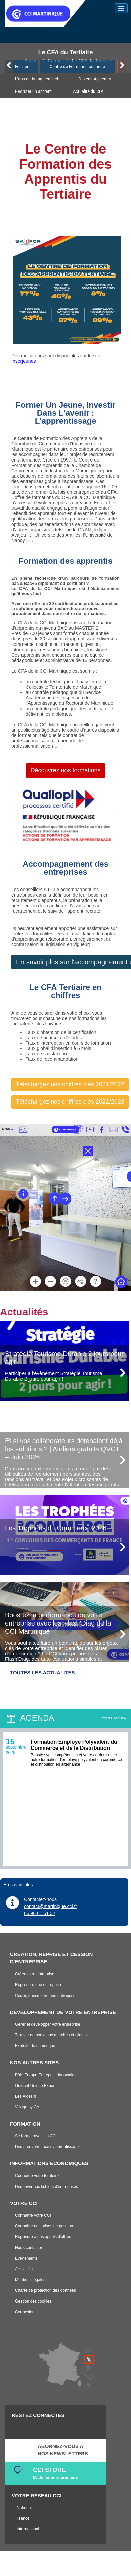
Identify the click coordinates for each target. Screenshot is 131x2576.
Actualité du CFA (88, 91)
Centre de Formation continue (77, 66)
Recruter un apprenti (34, 91)
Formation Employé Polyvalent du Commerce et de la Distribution (74, 1745)
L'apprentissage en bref (36, 79)
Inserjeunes (23, 361)
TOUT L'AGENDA (114, 1718)
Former (21, 66)
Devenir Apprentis (95, 79)
